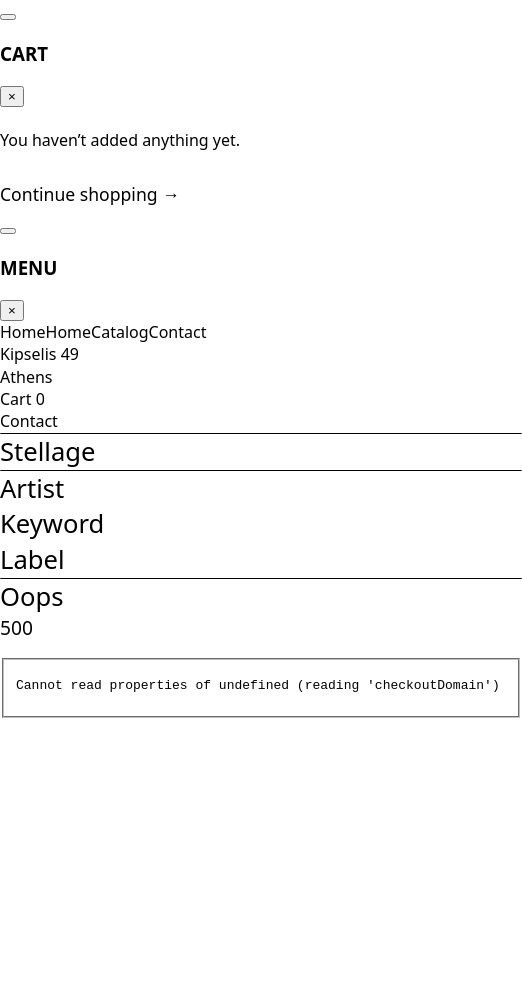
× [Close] (20, 95)
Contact (161, 359)
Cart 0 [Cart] (28, 461)
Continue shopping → (82, 222)
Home (27, 359)
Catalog (111, 359)
